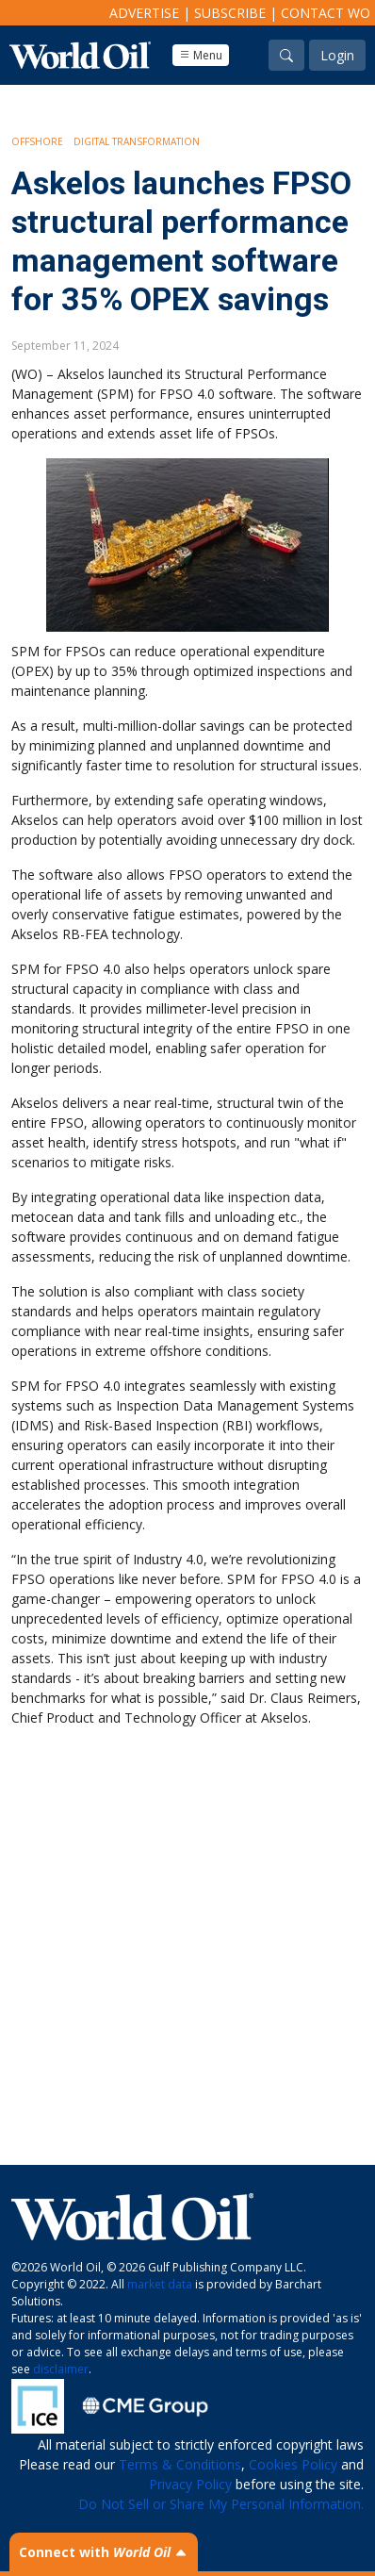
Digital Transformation (136, 141)
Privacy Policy (190, 2484)
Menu (200, 55)
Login (337, 55)
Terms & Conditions (180, 2464)
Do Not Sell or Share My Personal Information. (221, 2504)
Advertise (144, 13)
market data (159, 2284)
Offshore (37, 141)
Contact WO (325, 13)
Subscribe (230, 13)
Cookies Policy (293, 2464)
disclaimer (61, 2369)
